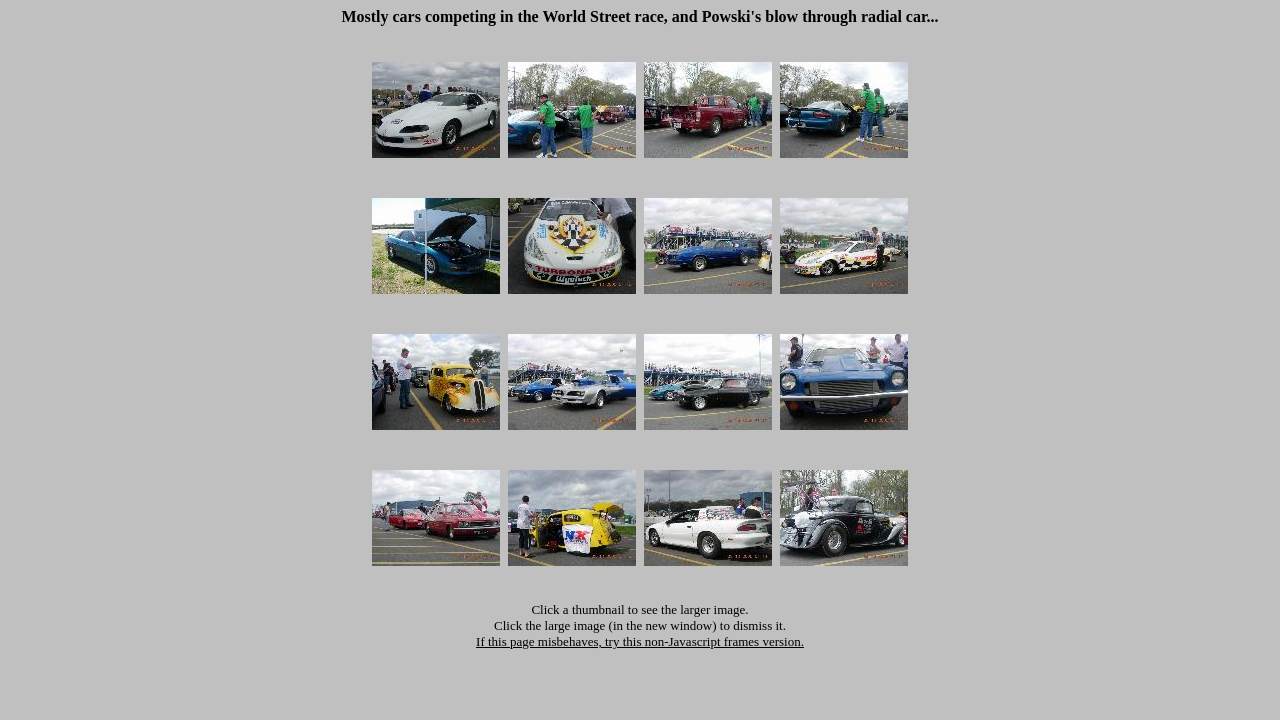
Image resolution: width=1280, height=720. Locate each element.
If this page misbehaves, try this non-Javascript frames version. (640, 641)
